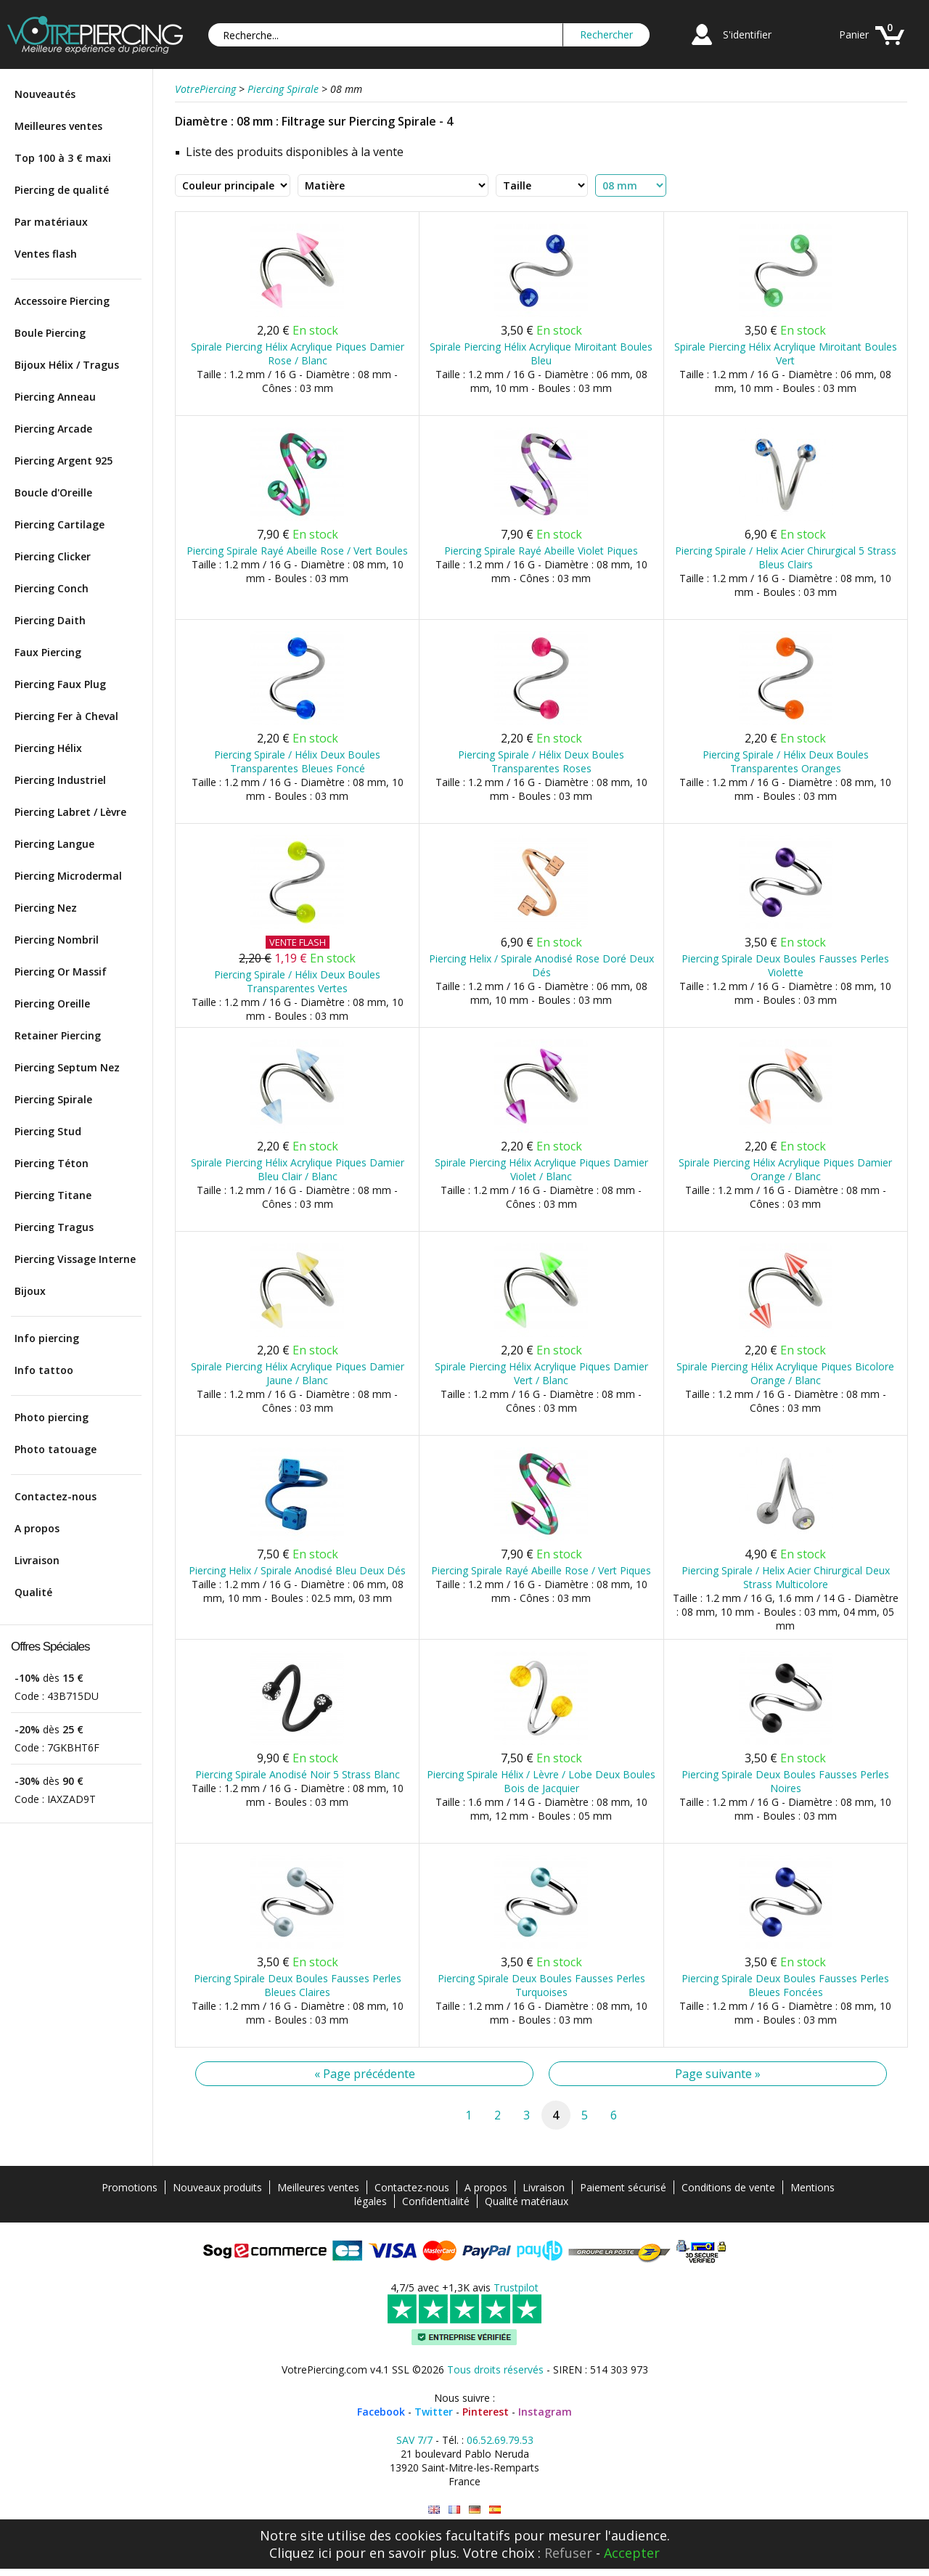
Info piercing (47, 1338)
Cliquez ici (300, 2552)
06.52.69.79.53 (500, 2440)
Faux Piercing (48, 652)
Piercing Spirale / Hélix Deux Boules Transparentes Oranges (786, 761)
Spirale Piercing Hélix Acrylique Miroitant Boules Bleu (541, 353)
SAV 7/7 (414, 2440)
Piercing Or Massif (61, 971)
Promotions (129, 2187)
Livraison (37, 1560)
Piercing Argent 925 (63, 460)
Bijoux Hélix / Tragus (67, 365)
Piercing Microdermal (68, 876)
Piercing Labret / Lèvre (70, 812)
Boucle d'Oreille (53, 492)
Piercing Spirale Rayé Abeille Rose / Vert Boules (297, 550)
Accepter (632, 2552)
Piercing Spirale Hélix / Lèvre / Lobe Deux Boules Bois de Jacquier (541, 1781)
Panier (854, 34)
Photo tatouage (56, 1449)
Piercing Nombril (57, 939)
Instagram (545, 2411)
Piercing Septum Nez (67, 1067)
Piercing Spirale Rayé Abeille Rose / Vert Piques (541, 1570)
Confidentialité (436, 2201)
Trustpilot (516, 2287)
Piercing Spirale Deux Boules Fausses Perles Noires (785, 1781)
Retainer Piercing (58, 1035)
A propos (37, 1528)
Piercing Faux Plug (60, 684)
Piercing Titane (53, 1195)
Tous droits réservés (495, 2369)
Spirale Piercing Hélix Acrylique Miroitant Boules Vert (785, 353)
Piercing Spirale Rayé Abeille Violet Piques (541, 550)
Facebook (381, 2411)
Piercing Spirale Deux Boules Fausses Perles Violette (785, 965)
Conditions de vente (728, 2187)
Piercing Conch (52, 588)
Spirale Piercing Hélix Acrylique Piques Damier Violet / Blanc (541, 1169)
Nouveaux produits (217, 2187)
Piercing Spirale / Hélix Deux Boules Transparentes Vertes (297, 981)
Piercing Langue (54, 844)
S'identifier (747, 34)
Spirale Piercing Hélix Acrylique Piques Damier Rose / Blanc (297, 353)
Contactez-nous (56, 1496)
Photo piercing (52, 1417)
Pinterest (485, 2411)
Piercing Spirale (53, 1099)
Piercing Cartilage (60, 524)
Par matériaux (51, 222)
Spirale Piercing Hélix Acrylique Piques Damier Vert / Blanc (541, 1373)
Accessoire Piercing (62, 301)
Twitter (433, 2411)
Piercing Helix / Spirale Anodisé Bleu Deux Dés (297, 1570)
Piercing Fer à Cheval (66, 716)
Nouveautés (45, 94)
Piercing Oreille (52, 1003)
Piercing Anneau (55, 397)
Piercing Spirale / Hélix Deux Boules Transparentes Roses (541, 761)
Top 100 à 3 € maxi (63, 158)
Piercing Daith (50, 620)
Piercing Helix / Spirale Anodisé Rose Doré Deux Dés (541, 965)
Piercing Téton (52, 1163)
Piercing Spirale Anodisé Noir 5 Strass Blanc (297, 1774)
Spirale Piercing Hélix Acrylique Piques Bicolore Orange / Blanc (785, 1373)
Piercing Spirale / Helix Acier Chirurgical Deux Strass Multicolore (786, 1577)
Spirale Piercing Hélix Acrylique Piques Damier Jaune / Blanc (297, 1373)
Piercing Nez (46, 908)
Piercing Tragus (54, 1227)
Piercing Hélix (48, 748)
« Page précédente (364, 2074)
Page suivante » (718, 2074)
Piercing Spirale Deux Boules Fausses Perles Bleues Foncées (785, 1985)
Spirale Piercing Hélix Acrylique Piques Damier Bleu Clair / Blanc (297, 1169)
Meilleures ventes (58, 126)
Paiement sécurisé (623, 2187)
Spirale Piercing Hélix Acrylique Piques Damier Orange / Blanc (785, 1169)
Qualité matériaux (526, 2201)
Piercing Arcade (53, 429)
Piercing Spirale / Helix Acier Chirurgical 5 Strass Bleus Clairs (785, 557)
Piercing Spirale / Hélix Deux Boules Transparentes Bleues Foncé (297, 761)
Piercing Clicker (53, 556)
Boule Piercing (50, 333)
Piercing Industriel (60, 780)
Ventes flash (46, 254)
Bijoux (30, 1291)
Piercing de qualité (62, 190)
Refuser (568, 2552)
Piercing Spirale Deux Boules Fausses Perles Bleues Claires (297, 1985)
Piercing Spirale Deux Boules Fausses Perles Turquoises (541, 1985)
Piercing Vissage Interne (75, 1259)
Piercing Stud (48, 1131)
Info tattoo (44, 1370)
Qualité (33, 1592)
